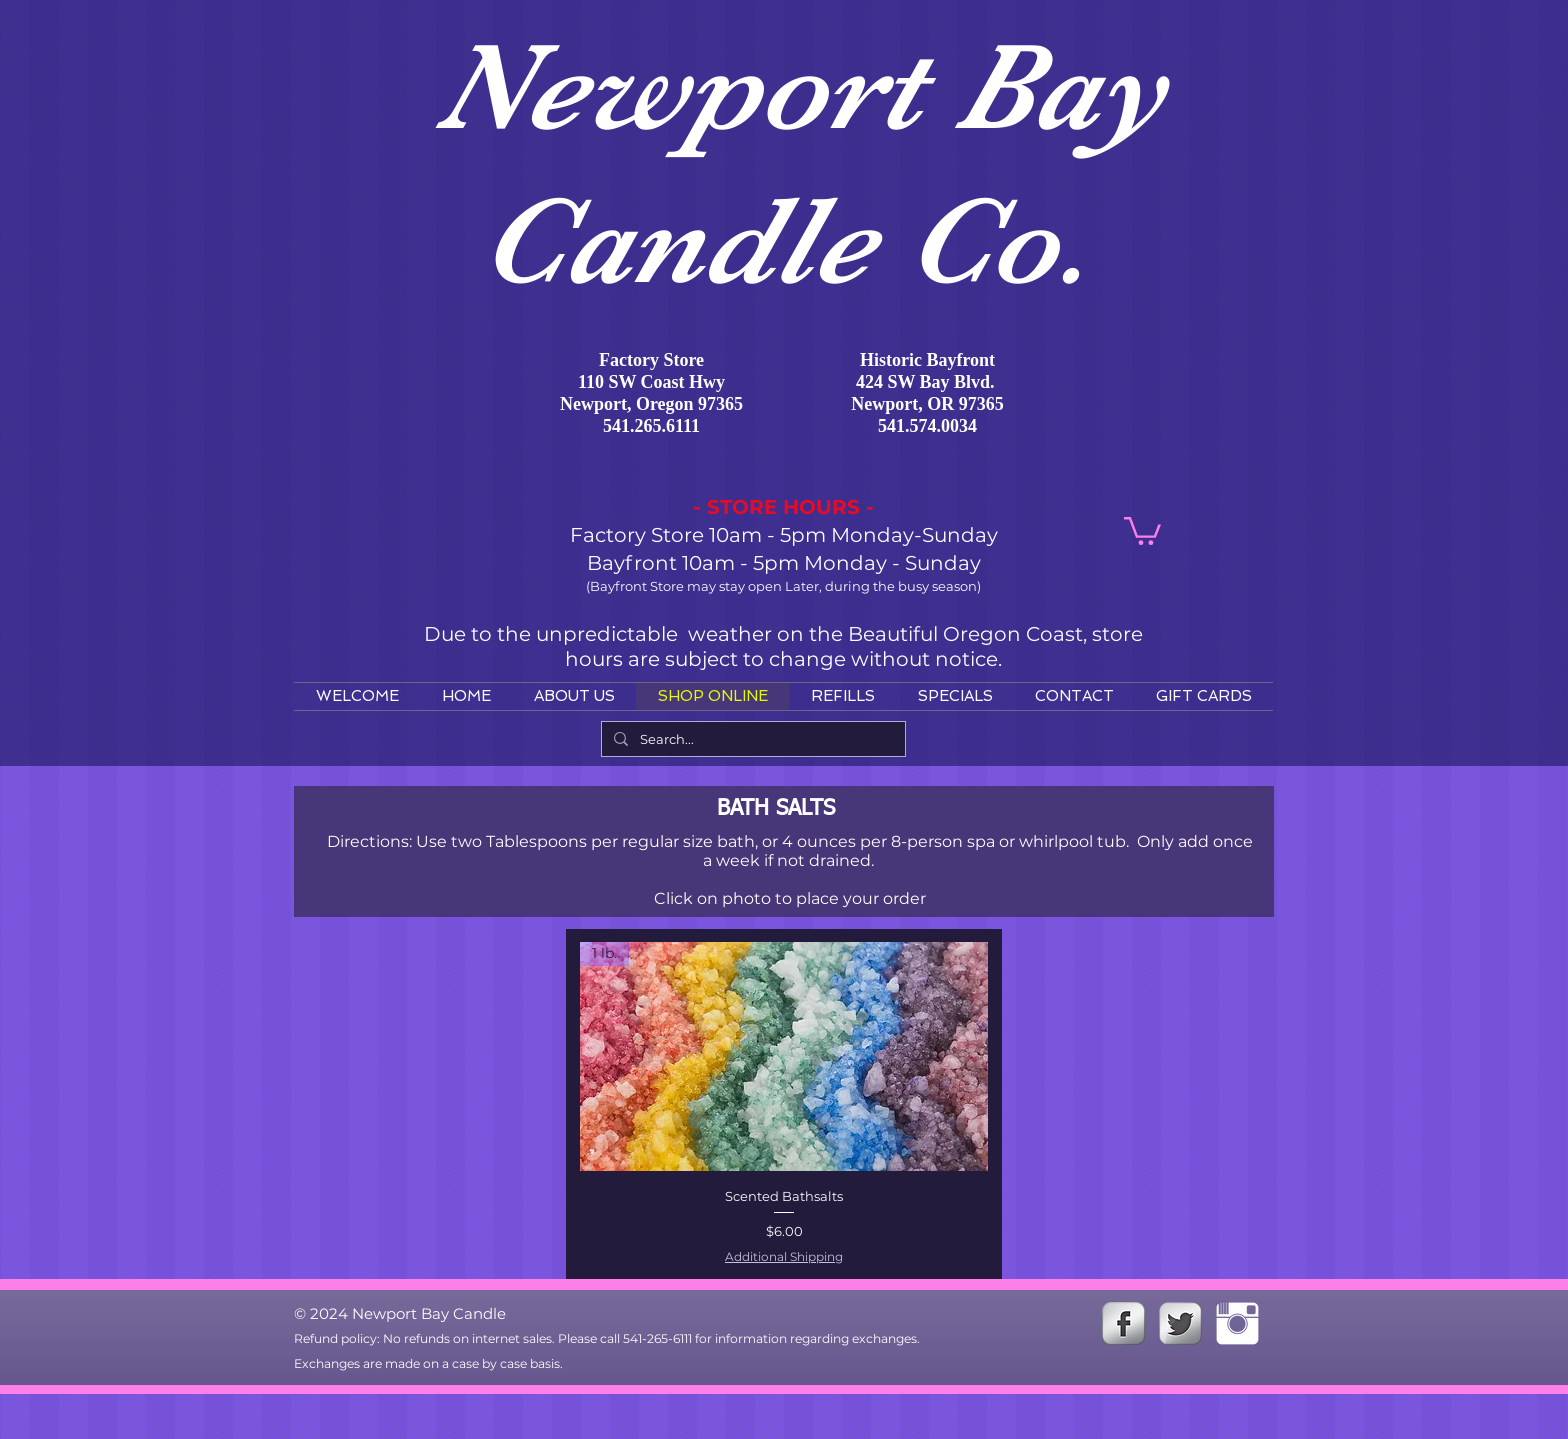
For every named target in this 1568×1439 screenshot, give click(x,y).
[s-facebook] (1123, 1323)
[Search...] (751, 739)
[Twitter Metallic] (1180, 1323)
